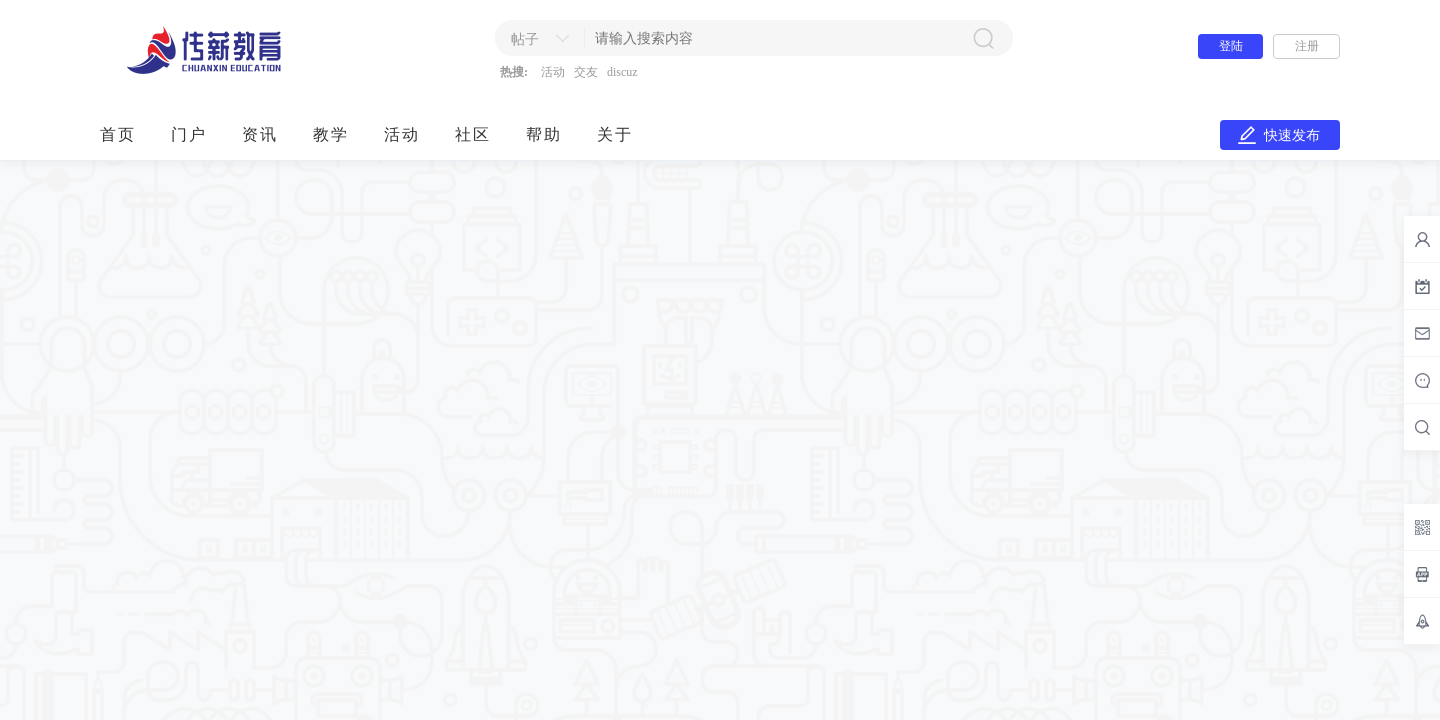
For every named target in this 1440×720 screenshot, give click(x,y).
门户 (189, 134)
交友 (586, 72)
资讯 (260, 134)
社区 (473, 134)
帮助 (544, 134)
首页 (118, 134)
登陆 (1231, 46)
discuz (622, 72)
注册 (1307, 46)
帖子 (525, 39)
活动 (553, 72)
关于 (615, 134)
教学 (331, 134)
